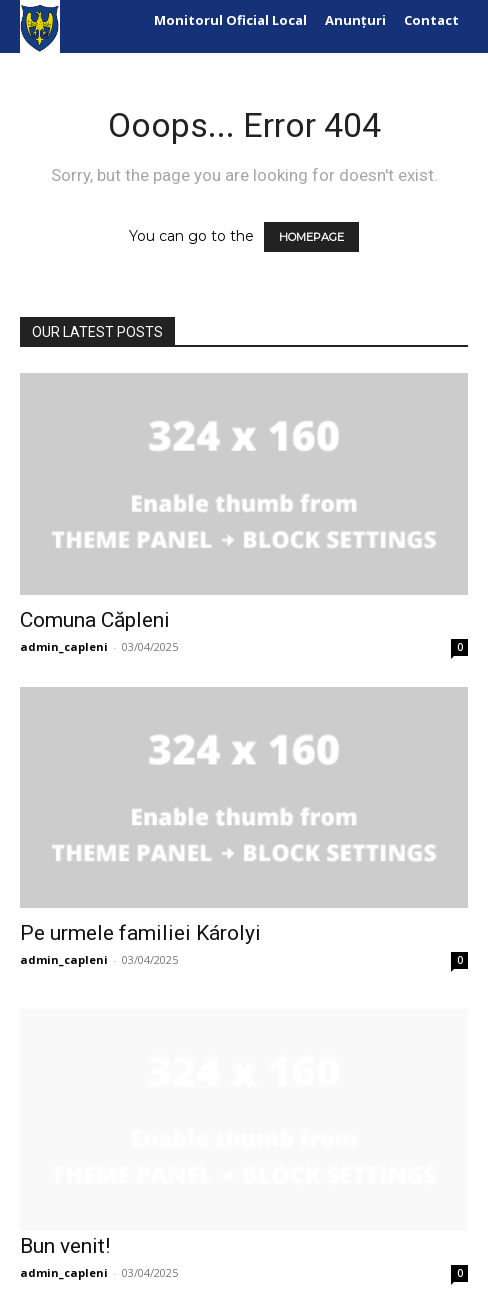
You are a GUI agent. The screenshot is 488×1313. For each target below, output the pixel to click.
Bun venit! (65, 1246)
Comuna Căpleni (95, 620)
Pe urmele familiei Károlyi (140, 933)
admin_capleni (64, 646)
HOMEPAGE (311, 237)
